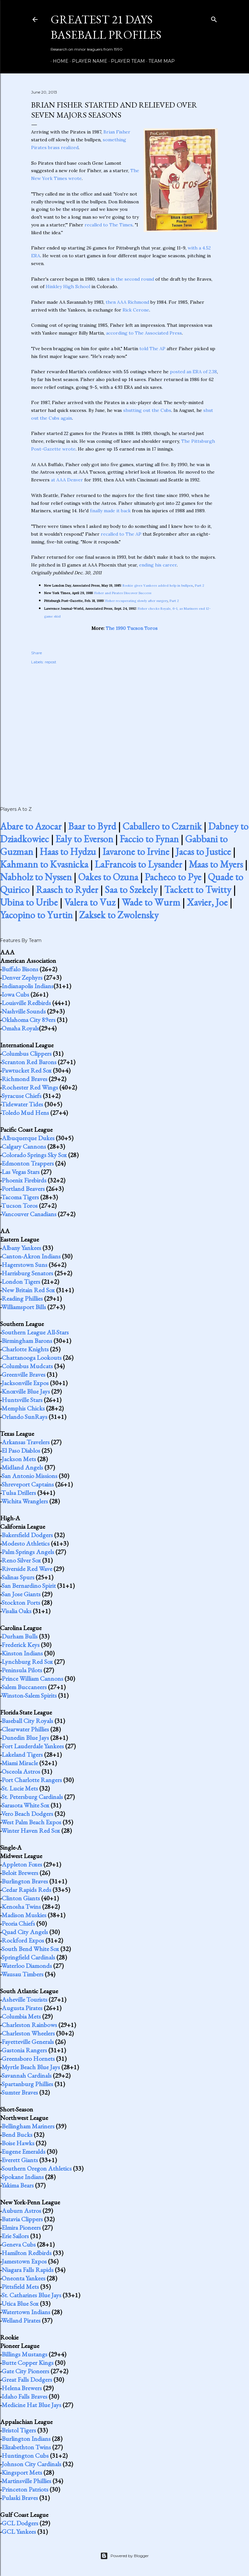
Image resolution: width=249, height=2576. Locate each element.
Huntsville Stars (22, 1400)
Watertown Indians (25, 2312)
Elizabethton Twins (26, 2447)
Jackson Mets (19, 1459)
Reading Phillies (22, 1298)
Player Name (87, 61)
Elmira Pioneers (21, 2227)
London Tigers (21, 1281)
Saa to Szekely (131, 889)
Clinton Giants (21, 1898)
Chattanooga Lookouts (32, 1357)
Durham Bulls (20, 1636)
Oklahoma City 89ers (28, 1019)
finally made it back (110, 511)
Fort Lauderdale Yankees (33, 1746)
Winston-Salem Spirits (29, 1695)
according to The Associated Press (144, 333)
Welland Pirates (21, 2320)
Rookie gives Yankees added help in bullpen (158, 585)
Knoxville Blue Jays (26, 1391)
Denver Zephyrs (22, 977)
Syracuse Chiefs (22, 1095)
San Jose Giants (21, 1594)
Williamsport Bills (23, 1307)
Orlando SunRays (24, 1416)
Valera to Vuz (89, 902)
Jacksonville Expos (25, 1383)
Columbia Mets (21, 2016)
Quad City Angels (25, 1932)
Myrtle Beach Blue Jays (31, 2067)
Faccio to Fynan (149, 839)
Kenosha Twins (21, 1906)
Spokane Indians (23, 2177)
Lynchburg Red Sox (27, 1661)
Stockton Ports (21, 1602)
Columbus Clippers (27, 1053)
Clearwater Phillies (25, 1729)
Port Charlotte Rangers (32, 1780)
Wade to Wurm (151, 902)
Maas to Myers (216, 864)
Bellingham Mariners (28, 2126)
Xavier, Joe (207, 902)
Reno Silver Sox (21, 1560)
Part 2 (199, 585)
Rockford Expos (23, 1940)
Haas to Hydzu (68, 851)
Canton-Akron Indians (31, 1256)
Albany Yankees (21, 1247)
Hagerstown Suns (24, 1264)
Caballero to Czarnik (162, 826)
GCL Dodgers (20, 2523)
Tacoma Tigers (20, 1197)
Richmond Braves (24, 1079)
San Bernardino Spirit (29, 1585)
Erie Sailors (15, 2236)
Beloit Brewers (20, 1872)
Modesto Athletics (26, 1543)
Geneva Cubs (19, 2244)
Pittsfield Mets (20, 2286)
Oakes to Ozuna (108, 877)
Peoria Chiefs (18, 1923)
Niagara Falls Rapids (27, 2269)
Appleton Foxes (22, 1864)
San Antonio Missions (29, 1476)
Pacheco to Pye (173, 877)
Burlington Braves (25, 1881)
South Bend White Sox (30, 1949)
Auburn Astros (21, 2210)
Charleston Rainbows (29, 2025)
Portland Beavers (23, 1188)
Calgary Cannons (24, 1146)
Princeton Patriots (25, 2489)
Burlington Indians (26, 2438)
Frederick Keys (21, 1644)
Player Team (126, 61)
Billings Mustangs (24, 2354)
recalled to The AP (121, 534)
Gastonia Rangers (24, 2050)
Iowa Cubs (15, 994)
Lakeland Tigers (22, 1754)
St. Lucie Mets (20, 1788)
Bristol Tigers (19, 2430)
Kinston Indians (22, 1653)
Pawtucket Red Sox (27, 1070)
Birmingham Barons (27, 1340)
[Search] (214, 18)
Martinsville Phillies (26, 2481)
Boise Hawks (18, 2143)
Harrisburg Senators (27, 1273)
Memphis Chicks (23, 1408)
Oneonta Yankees (23, 2278)
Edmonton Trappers (28, 1163)
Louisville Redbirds (26, 1003)
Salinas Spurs (18, 1577)
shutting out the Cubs (147, 410)
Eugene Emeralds (23, 2151)
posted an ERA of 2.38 (193, 372)
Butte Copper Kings (27, 2362)
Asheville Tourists (24, 1999)
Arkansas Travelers (26, 1442)
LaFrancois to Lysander (138, 864)
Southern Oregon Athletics (37, 2168)
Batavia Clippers (22, 2219)
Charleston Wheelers (28, 2033)
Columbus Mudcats (27, 1366)
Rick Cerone (136, 310)
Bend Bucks (17, 2134)
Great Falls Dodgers (27, 2379)
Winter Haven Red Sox (30, 1830)
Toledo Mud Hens (25, 1112)
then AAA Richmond (127, 302)
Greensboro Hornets (28, 2058)
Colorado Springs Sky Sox (34, 1155)
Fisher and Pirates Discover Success (122, 593)
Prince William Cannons (32, 1678)
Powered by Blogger (124, 2556)
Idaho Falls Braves (24, 2396)
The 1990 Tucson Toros (132, 628)
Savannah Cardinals (27, 2075)
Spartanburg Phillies (27, 2084)
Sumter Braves (20, 2092)
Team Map (159, 61)
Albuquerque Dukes (28, 1138)
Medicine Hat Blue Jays (31, 2405)
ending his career (158, 565)
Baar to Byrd (92, 826)
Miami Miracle (20, 1763)
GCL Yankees (19, 2531)
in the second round (132, 279)
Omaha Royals (20, 1028)
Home (58, 61)
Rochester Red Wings (30, 1087)
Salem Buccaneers (24, 1687)
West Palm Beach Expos (31, 1822)
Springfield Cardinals (28, 1957)
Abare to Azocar (31, 826)
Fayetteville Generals (28, 2041)
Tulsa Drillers (18, 1492)
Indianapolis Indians (27, 986)
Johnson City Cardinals (31, 2464)
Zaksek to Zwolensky (119, 915)
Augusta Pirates (22, 2008)
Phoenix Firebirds (24, 1180)
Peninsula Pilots (22, 1670)
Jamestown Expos (24, 2261)
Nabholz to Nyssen (36, 877)
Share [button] (36, 652)
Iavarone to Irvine (135, 851)
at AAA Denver (67, 480)
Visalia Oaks (16, 1611)
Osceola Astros (21, 1771)
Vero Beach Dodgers (27, 1813)
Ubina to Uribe (29, 902)
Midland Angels (22, 1467)
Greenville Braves (23, 1374)
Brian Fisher (116, 132)
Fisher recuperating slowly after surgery (136, 601)
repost (50, 661)
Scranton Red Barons (29, 1062)
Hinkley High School (68, 286)
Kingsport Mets (22, 2472)
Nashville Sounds (24, 1011)
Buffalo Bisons (20, 969)
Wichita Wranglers (24, 1501)
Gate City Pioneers (25, 2371)
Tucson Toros (19, 1205)
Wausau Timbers (22, 1974)
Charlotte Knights (25, 1349)
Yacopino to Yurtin (36, 915)
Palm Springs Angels (28, 1552)
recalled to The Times (109, 225)
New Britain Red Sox (28, 1290)
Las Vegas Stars (21, 1171)
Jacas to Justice (203, 851)
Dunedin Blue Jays (25, 1737)
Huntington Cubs (25, 2455)
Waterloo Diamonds (26, 1965)
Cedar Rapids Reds (26, 1889)
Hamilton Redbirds (27, 2253)
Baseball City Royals (27, 1720)
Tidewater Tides (22, 1104)
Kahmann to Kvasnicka (44, 864)
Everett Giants (20, 2160)
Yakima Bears (17, 2185)
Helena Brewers (22, 2388)
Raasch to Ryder (67, 889)
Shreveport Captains (28, 1484)
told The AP (152, 348)
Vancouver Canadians (28, 1214)
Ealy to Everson (84, 839)
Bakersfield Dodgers (27, 1535)
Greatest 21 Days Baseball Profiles (106, 27)
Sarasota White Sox (25, 1805)
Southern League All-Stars (35, 1332)
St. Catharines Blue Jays (31, 2295)
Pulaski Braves (20, 2497)
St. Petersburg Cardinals (32, 1796)
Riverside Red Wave (27, 1568)
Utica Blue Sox (20, 2303)
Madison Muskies (24, 1915)
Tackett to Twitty (197, 889)
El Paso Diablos (21, 1450)
